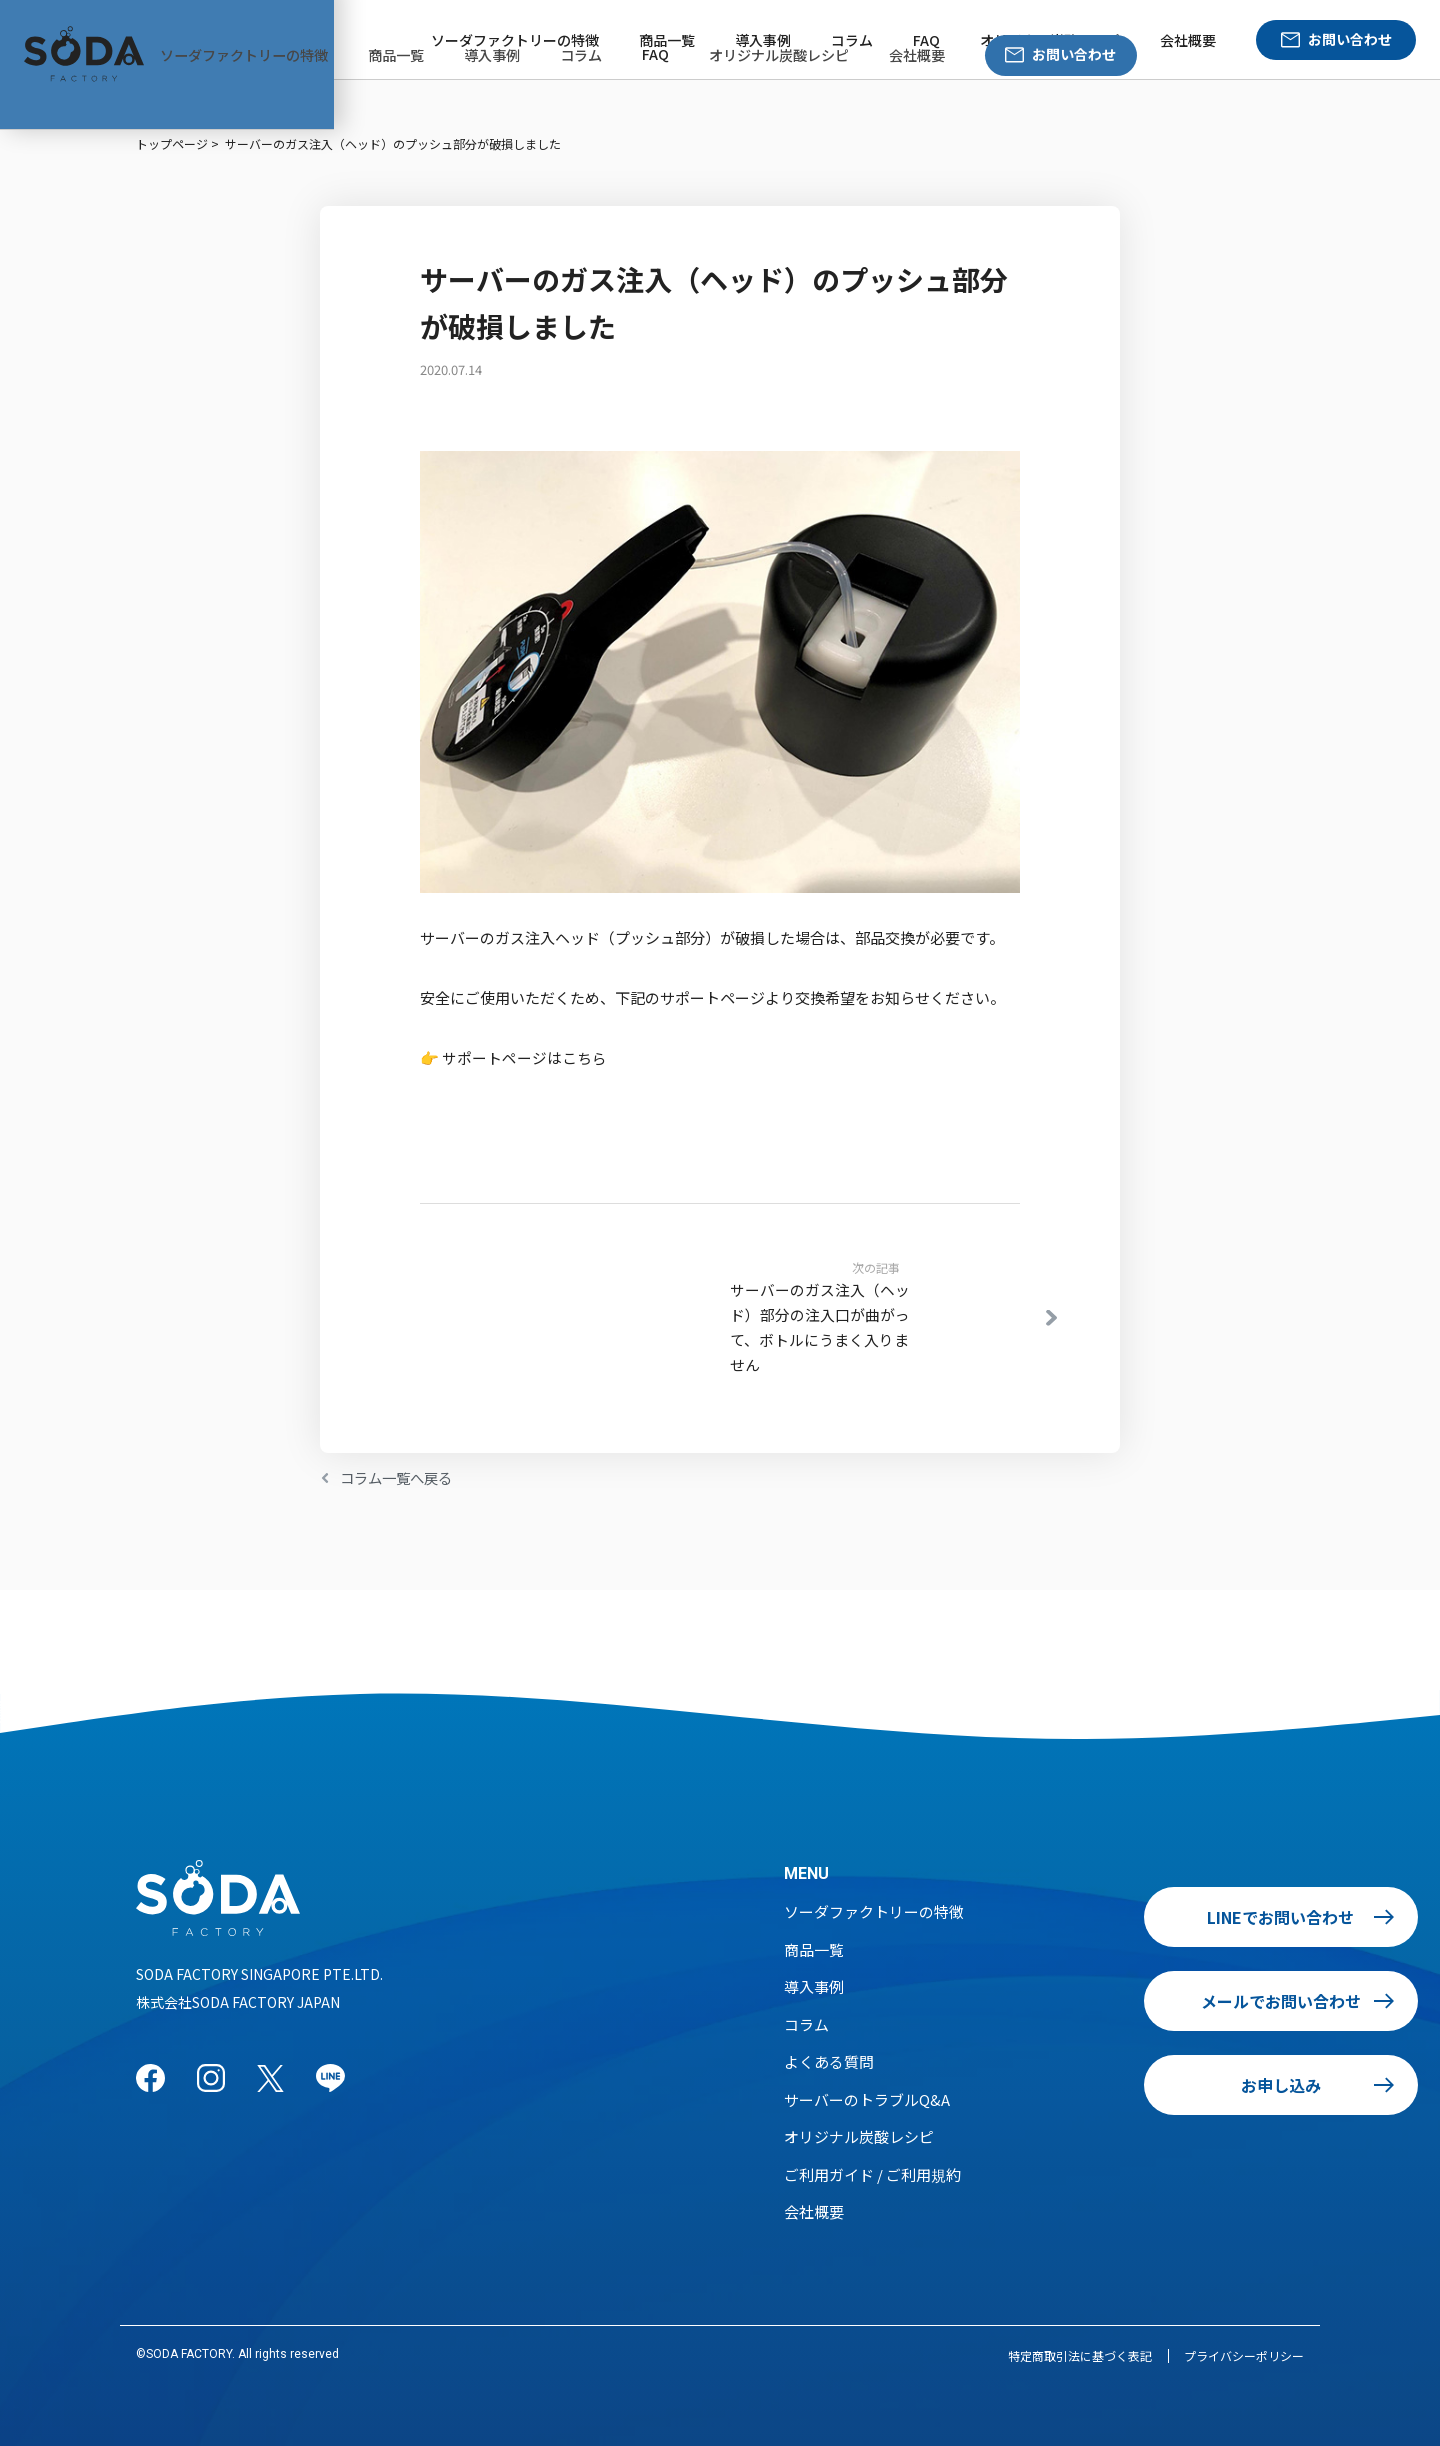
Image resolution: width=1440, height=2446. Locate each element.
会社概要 (1188, 40)
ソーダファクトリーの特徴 (515, 40)
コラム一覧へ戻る (400, 1477)
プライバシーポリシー (1244, 2354)
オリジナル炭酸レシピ (1050, 40)
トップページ (172, 143)
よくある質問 (829, 2060)
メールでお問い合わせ (1169, 2000)
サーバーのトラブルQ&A (867, 2098)
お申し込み (1169, 2084)
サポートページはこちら (524, 1057)
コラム (852, 40)
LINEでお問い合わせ (1169, 1916)
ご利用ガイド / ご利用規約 (872, 2173)
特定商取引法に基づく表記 (1080, 2354)
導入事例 (763, 40)
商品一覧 (667, 40)
